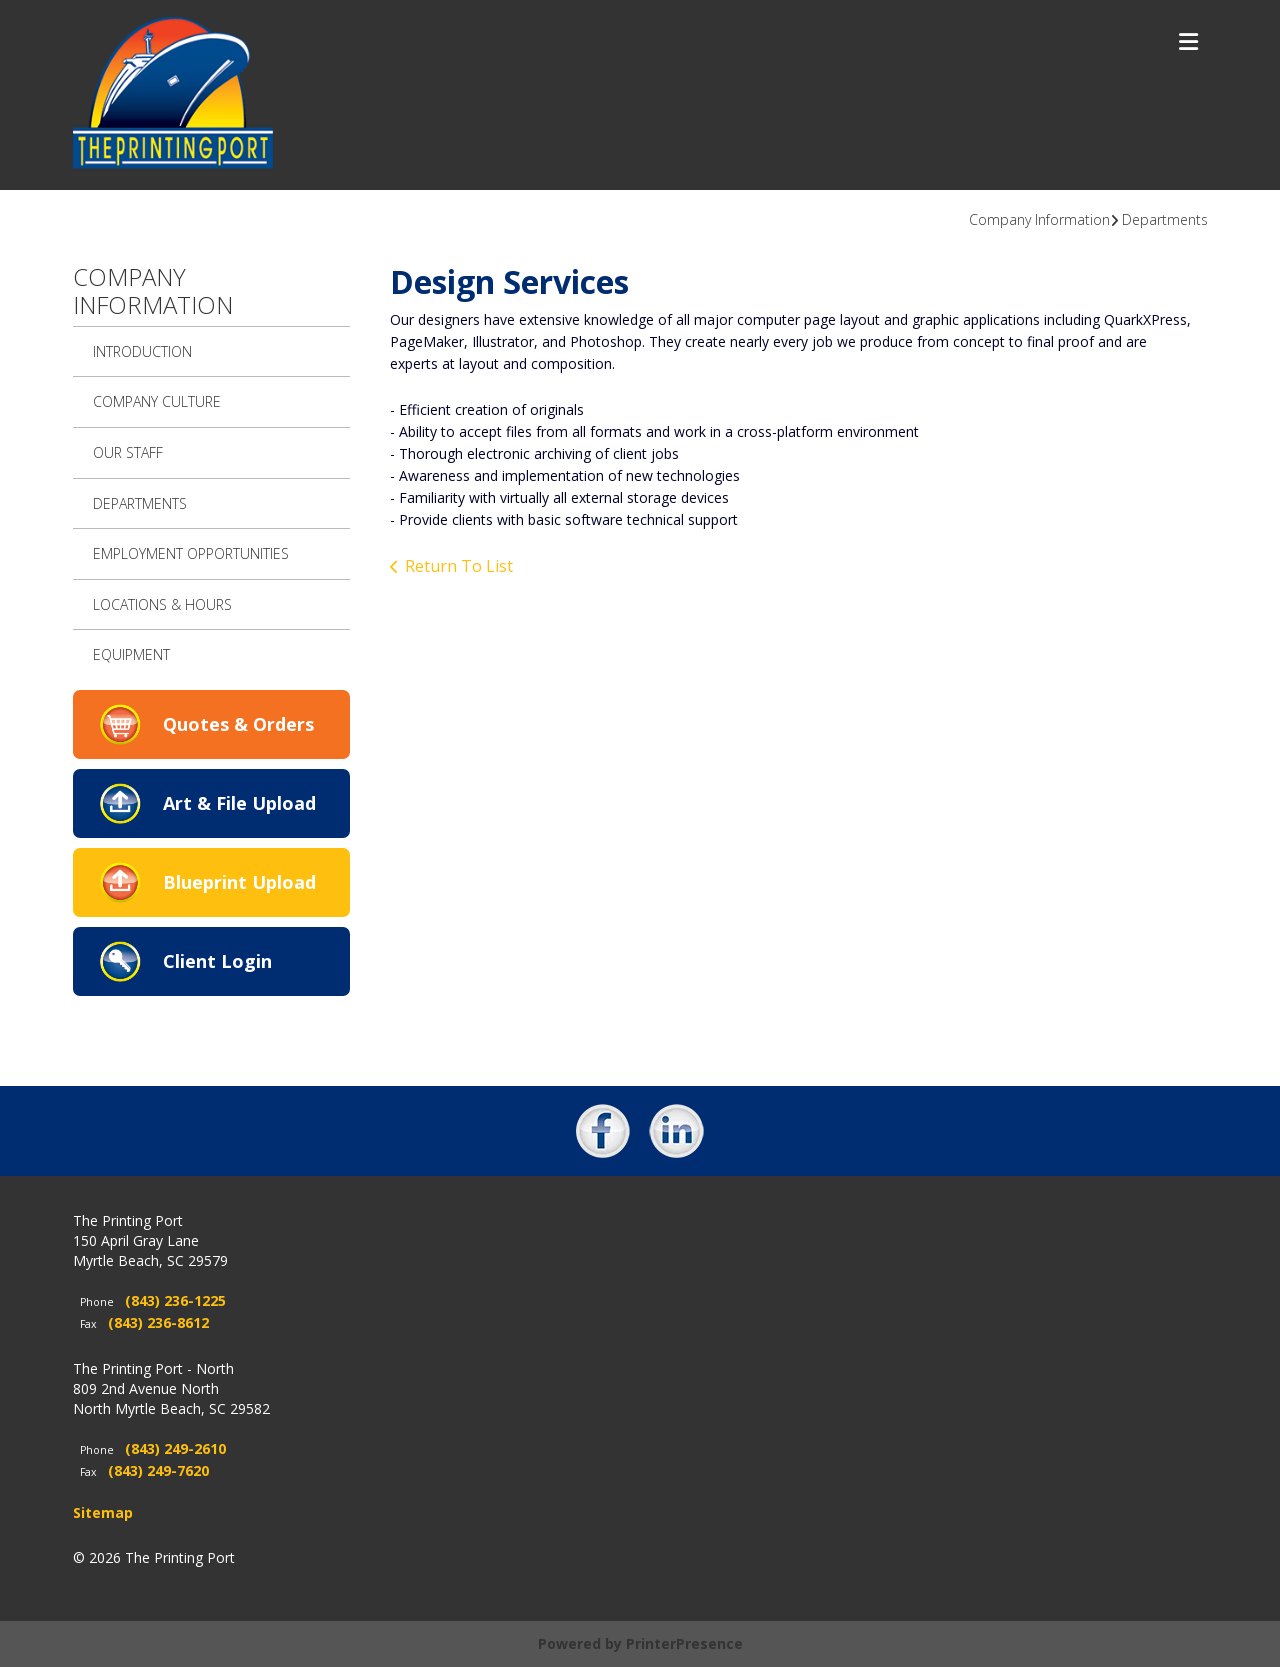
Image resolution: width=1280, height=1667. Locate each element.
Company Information (1039, 219)
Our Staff (128, 452)
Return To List (459, 566)
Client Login (217, 961)
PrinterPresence (684, 1643)
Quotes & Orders (238, 724)
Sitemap (103, 1512)
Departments (1165, 219)
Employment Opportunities (191, 553)
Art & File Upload (239, 803)
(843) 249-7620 (158, 1470)
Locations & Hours (162, 604)
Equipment (131, 654)
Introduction (142, 351)
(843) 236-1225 (175, 1300)
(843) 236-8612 (158, 1322)
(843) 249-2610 (175, 1448)
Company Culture (157, 401)
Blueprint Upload (239, 882)
